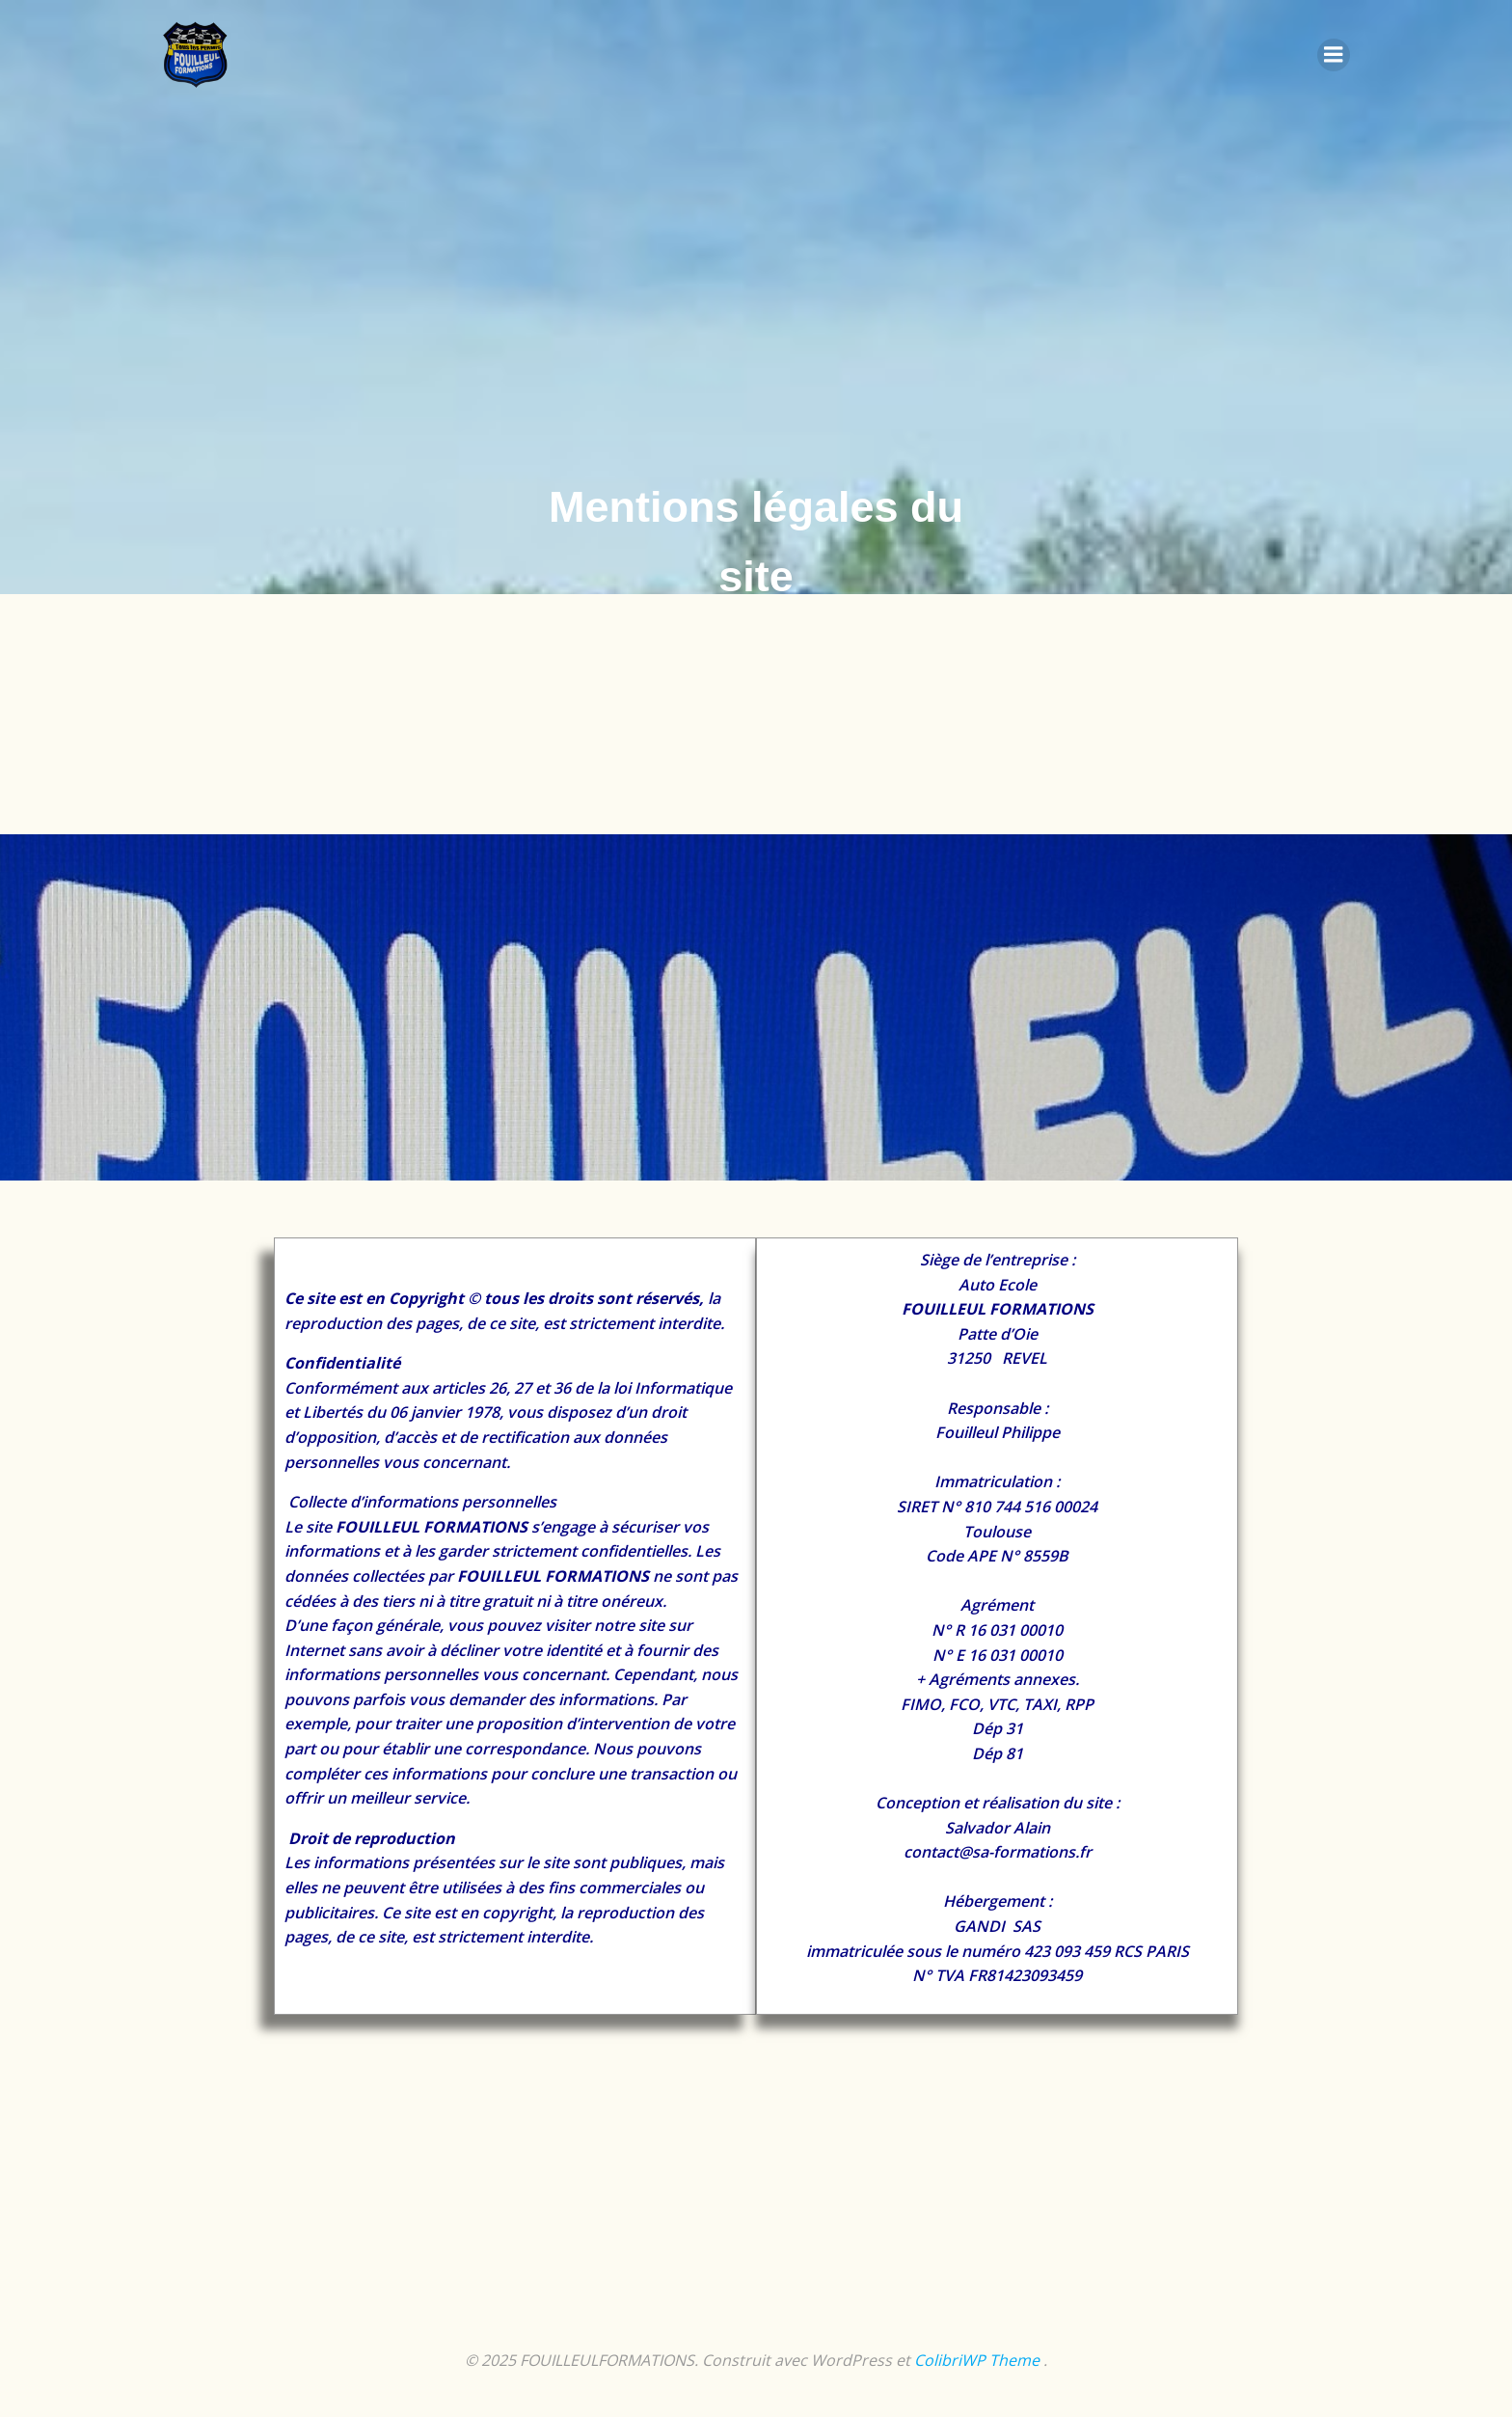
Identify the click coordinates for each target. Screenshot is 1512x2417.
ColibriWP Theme (977, 2360)
